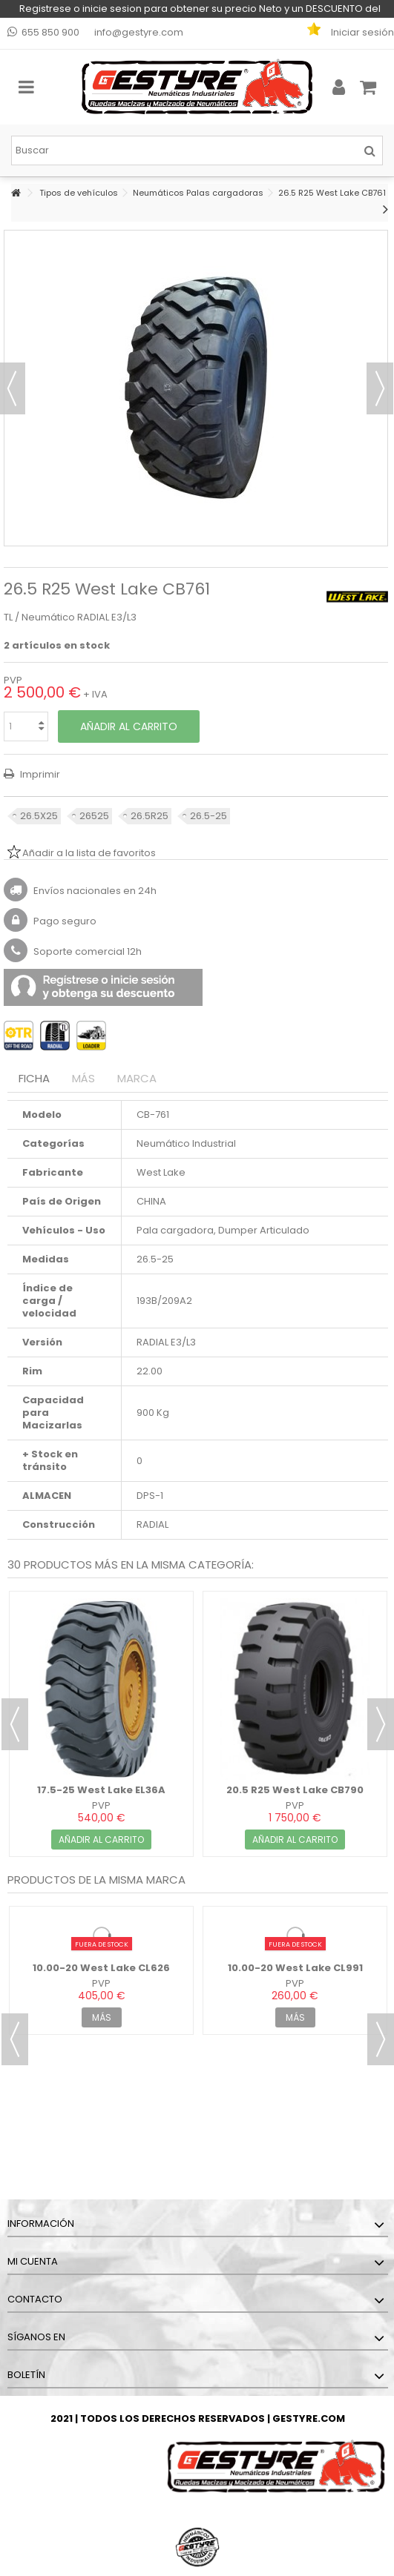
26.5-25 (208, 816)
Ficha (34, 1078)
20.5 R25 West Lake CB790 (295, 1790)
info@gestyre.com (138, 32)
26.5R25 (149, 816)
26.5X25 (39, 816)
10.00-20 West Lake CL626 (101, 1968)
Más (83, 1078)
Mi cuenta (32, 2261)
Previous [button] (14, 1724)
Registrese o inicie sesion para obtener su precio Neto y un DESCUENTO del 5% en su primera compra (200, 9)
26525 (94, 816)
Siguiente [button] (380, 388)
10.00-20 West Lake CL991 (295, 1968)
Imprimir (39, 774)
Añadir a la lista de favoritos (89, 853)
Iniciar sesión (361, 32)
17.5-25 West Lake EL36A (101, 1790)
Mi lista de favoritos (321, 32)
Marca (137, 1078)
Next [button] (380, 1724)
